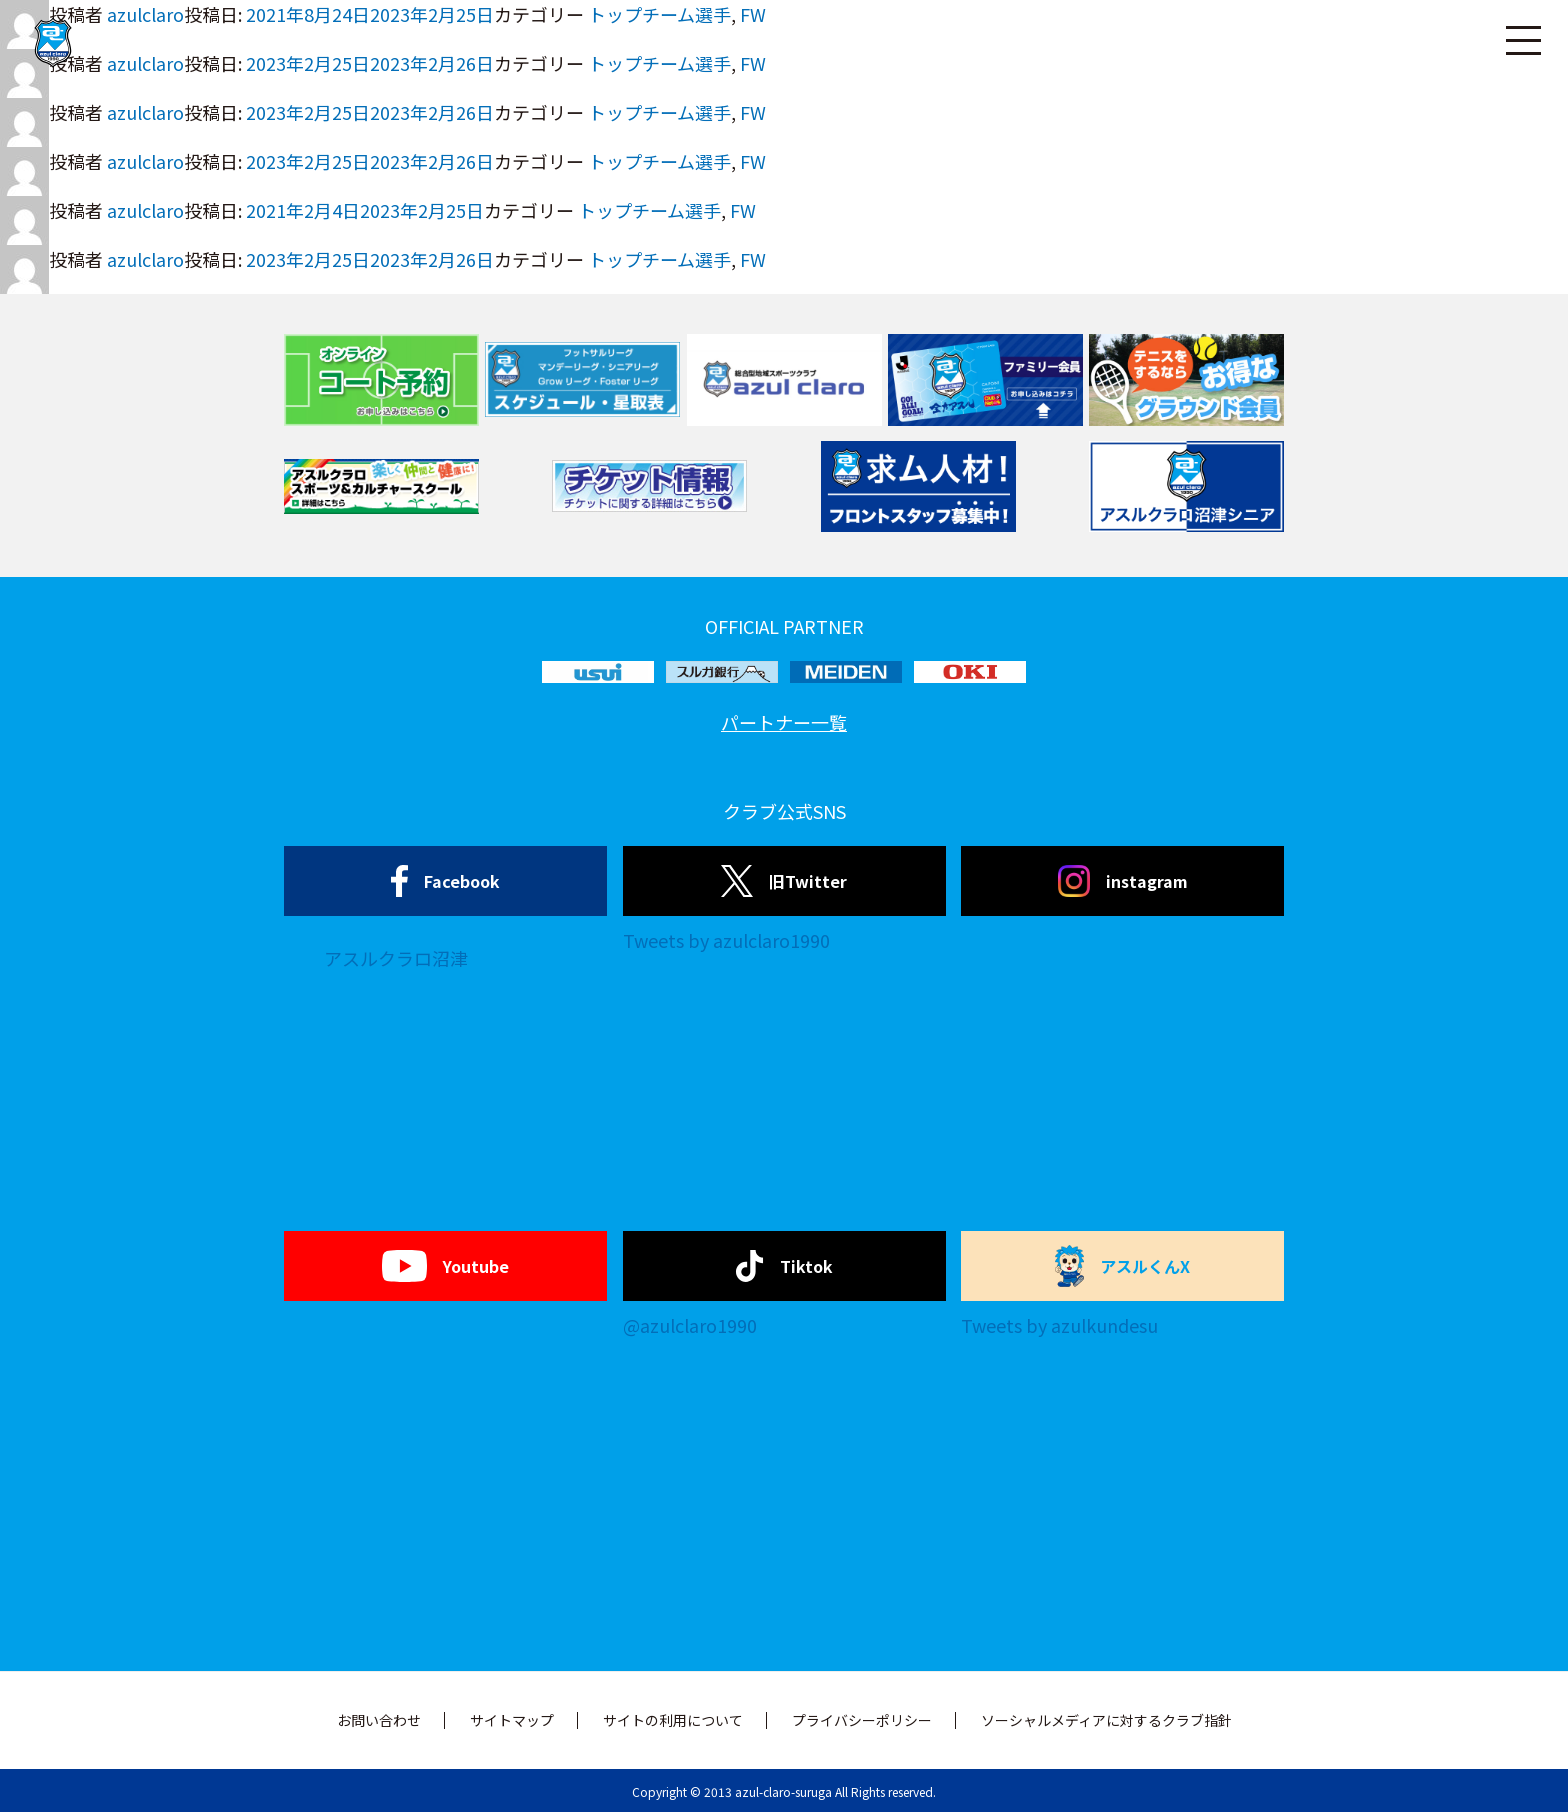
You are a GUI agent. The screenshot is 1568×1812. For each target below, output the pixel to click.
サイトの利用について (673, 1720)
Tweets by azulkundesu (1059, 1325)
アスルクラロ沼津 (396, 958)
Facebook (445, 881)
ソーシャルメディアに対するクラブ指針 (1106, 1720)
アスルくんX (1123, 1266)
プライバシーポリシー (862, 1720)
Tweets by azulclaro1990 (726, 940)
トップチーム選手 (659, 112)
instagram (1123, 881)
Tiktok (784, 1266)
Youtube (445, 1266)
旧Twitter (783, 881)
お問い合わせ (379, 1720)
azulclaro (145, 112)
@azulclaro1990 (690, 1325)
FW (753, 112)
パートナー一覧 (784, 722)
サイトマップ (512, 1720)
